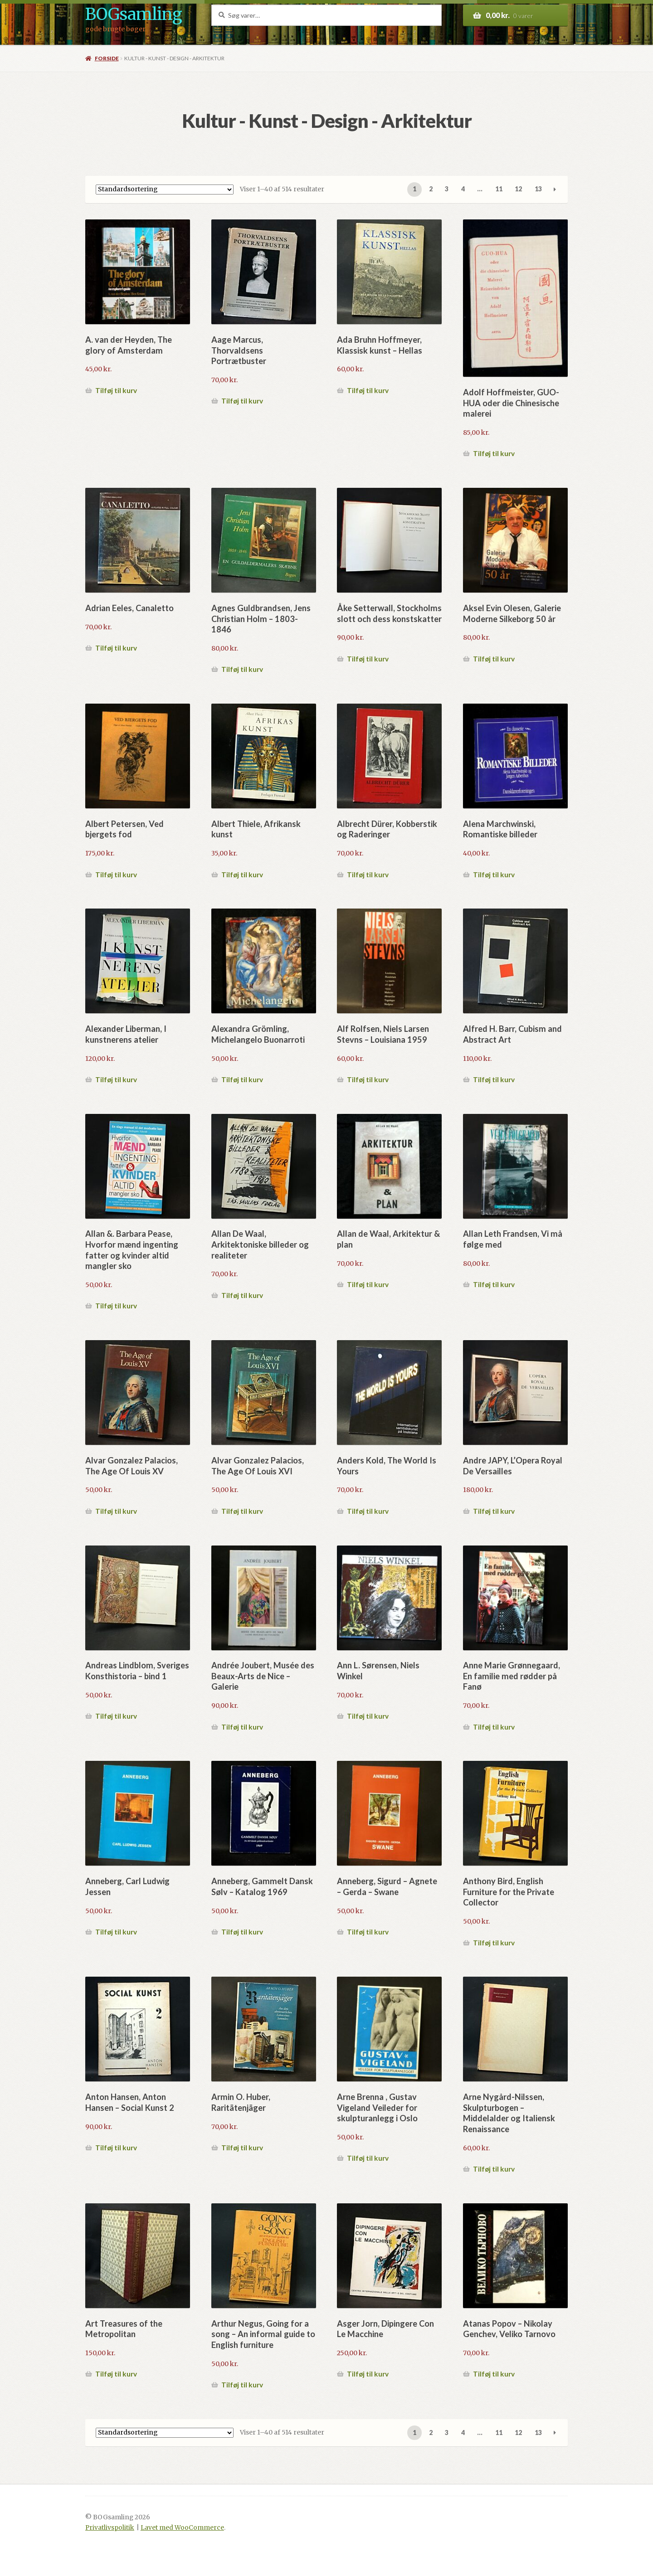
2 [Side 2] (431, 189)
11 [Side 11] (498, 189)
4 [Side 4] (463, 189)
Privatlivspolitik (109, 2528)
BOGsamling (133, 14)
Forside (107, 58)
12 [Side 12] (518, 189)
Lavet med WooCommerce (182, 2528)
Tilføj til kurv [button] (116, 390)
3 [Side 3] (446, 189)
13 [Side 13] (538, 189)
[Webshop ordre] (165, 189)
